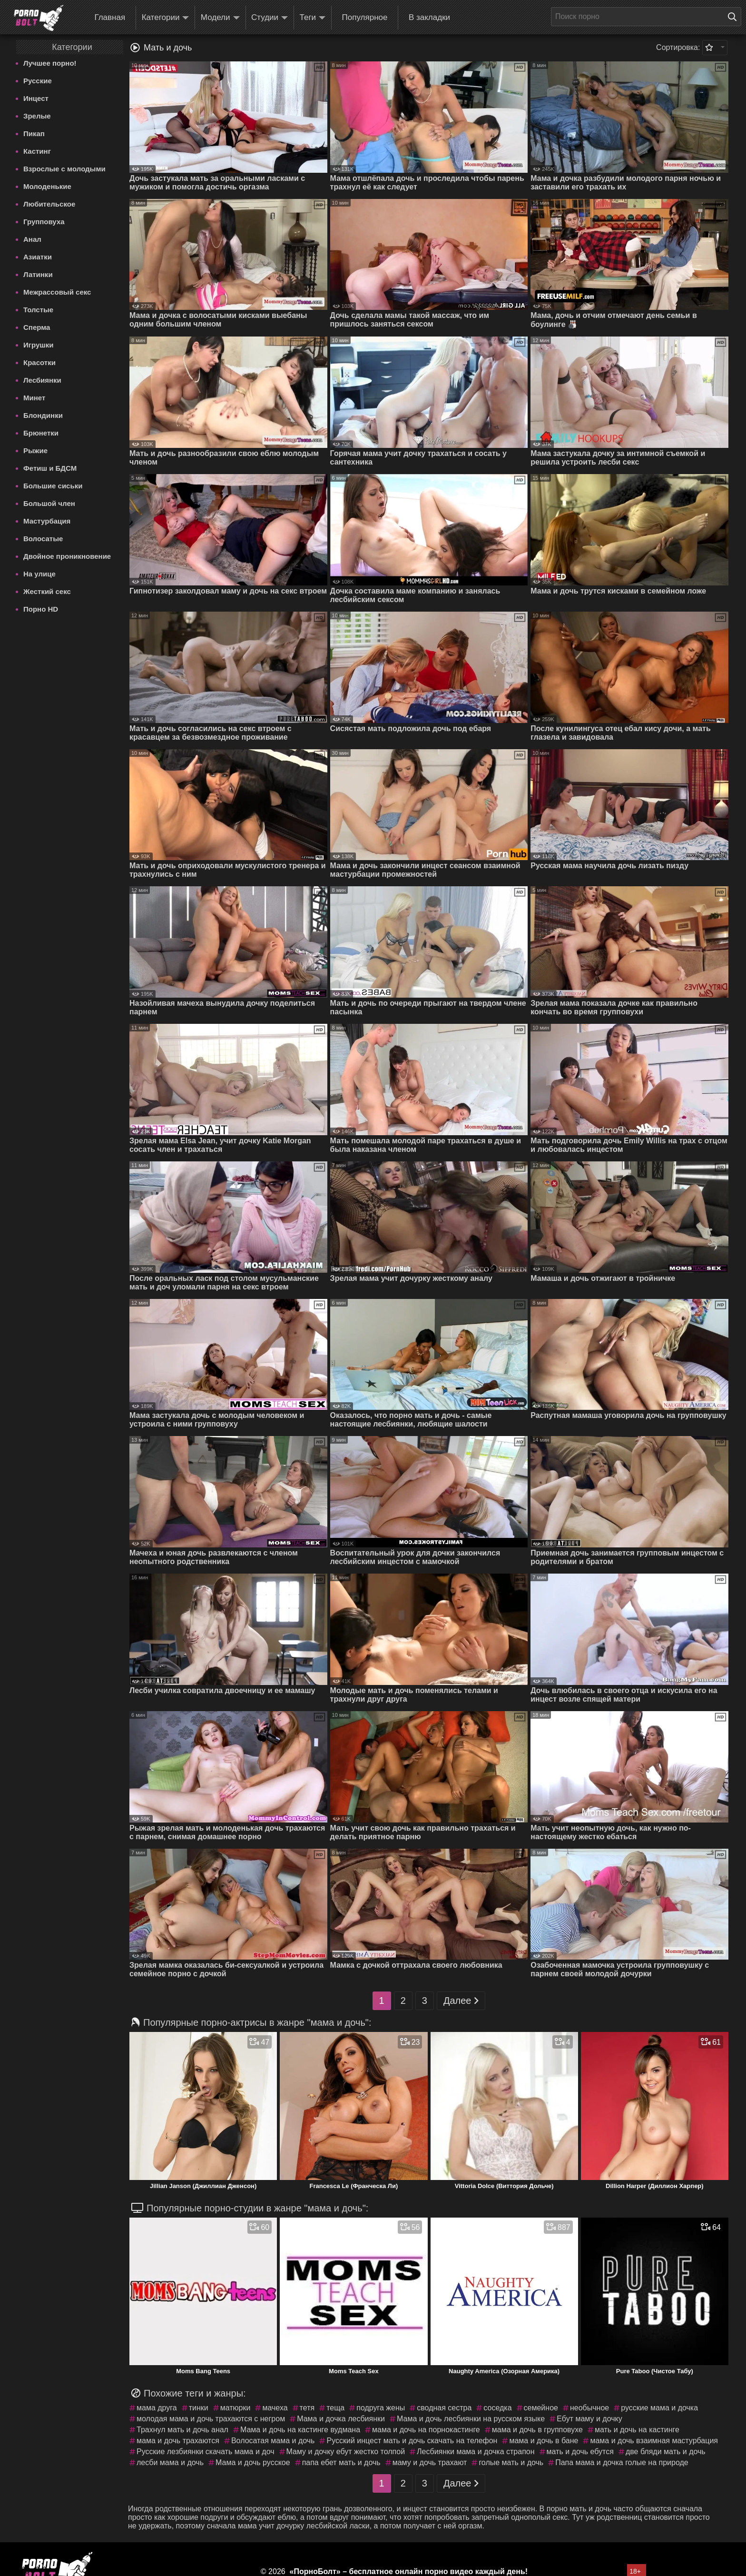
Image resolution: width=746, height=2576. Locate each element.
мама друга (157, 2408)
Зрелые (37, 116)
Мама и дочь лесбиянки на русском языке (471, 2419)
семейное (541, 2408)
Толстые (38, 310)
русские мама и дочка (659, 2408)
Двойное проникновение (67, 556)
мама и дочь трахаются (178, 2441)
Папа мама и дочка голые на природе (621, 2462)
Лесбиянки (42, 380)
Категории (165, 18)
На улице (39, 574)
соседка (497, 2408)
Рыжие (35, 450)
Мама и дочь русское (253, 2462)
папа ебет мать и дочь (341, 2462)
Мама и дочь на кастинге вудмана (300, 2430)
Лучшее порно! (50, 63)
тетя (307, 2408)
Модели (220, 18)
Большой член (49, 503)
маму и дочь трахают (430, 2462)
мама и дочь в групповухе (537, 2430)
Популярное (365, 17)
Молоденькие (47, 186)
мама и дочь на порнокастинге (426, 2430)
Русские (37, 81)
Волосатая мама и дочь (273, 2441)
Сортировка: (678, 47)
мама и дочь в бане (543, 2441)
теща (335, 2408)
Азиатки (37, 257)
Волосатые (43, 539)
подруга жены (380, 2408)
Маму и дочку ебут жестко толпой (345, 2451)
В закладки (429, 17)
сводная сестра (444, 2408)
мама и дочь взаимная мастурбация (654, 2441)
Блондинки (43, 415)
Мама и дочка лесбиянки (341, 2419)
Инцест (36, 98)
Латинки (38, 274)
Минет (34, 398)
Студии (269, 18)
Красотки (39, 362)
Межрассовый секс (57, 292)
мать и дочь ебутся (580, 2451)
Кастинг (37, 151)
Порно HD (40, 609)
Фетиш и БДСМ (50, 468)
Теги (313, 18)
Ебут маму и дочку (589, 2419)
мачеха (274, 2408)
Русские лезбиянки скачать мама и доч (206, 2451)
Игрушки (38, 345)
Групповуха (44, 222)
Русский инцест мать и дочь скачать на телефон (411, 2441)
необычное (589, 2408)
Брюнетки (41, 433)
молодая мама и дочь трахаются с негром (211, 2419)
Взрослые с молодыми (64, 169)
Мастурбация (46, 521)
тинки (198, 2408)
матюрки (235, 2408)
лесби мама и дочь (170, 2462)
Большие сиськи (52, 486)
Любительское (49, 204)
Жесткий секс (47, 591)
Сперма (36, 327)
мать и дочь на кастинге (637, 2430)
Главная (109, 17)
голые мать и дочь (511, 2462)
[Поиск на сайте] (734, 16)
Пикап (34, 133)
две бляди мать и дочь (666, 2451)
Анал (32, 239)
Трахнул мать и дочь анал (182, 2430)
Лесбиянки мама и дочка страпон (475, 2451)
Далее (461, 2000)
